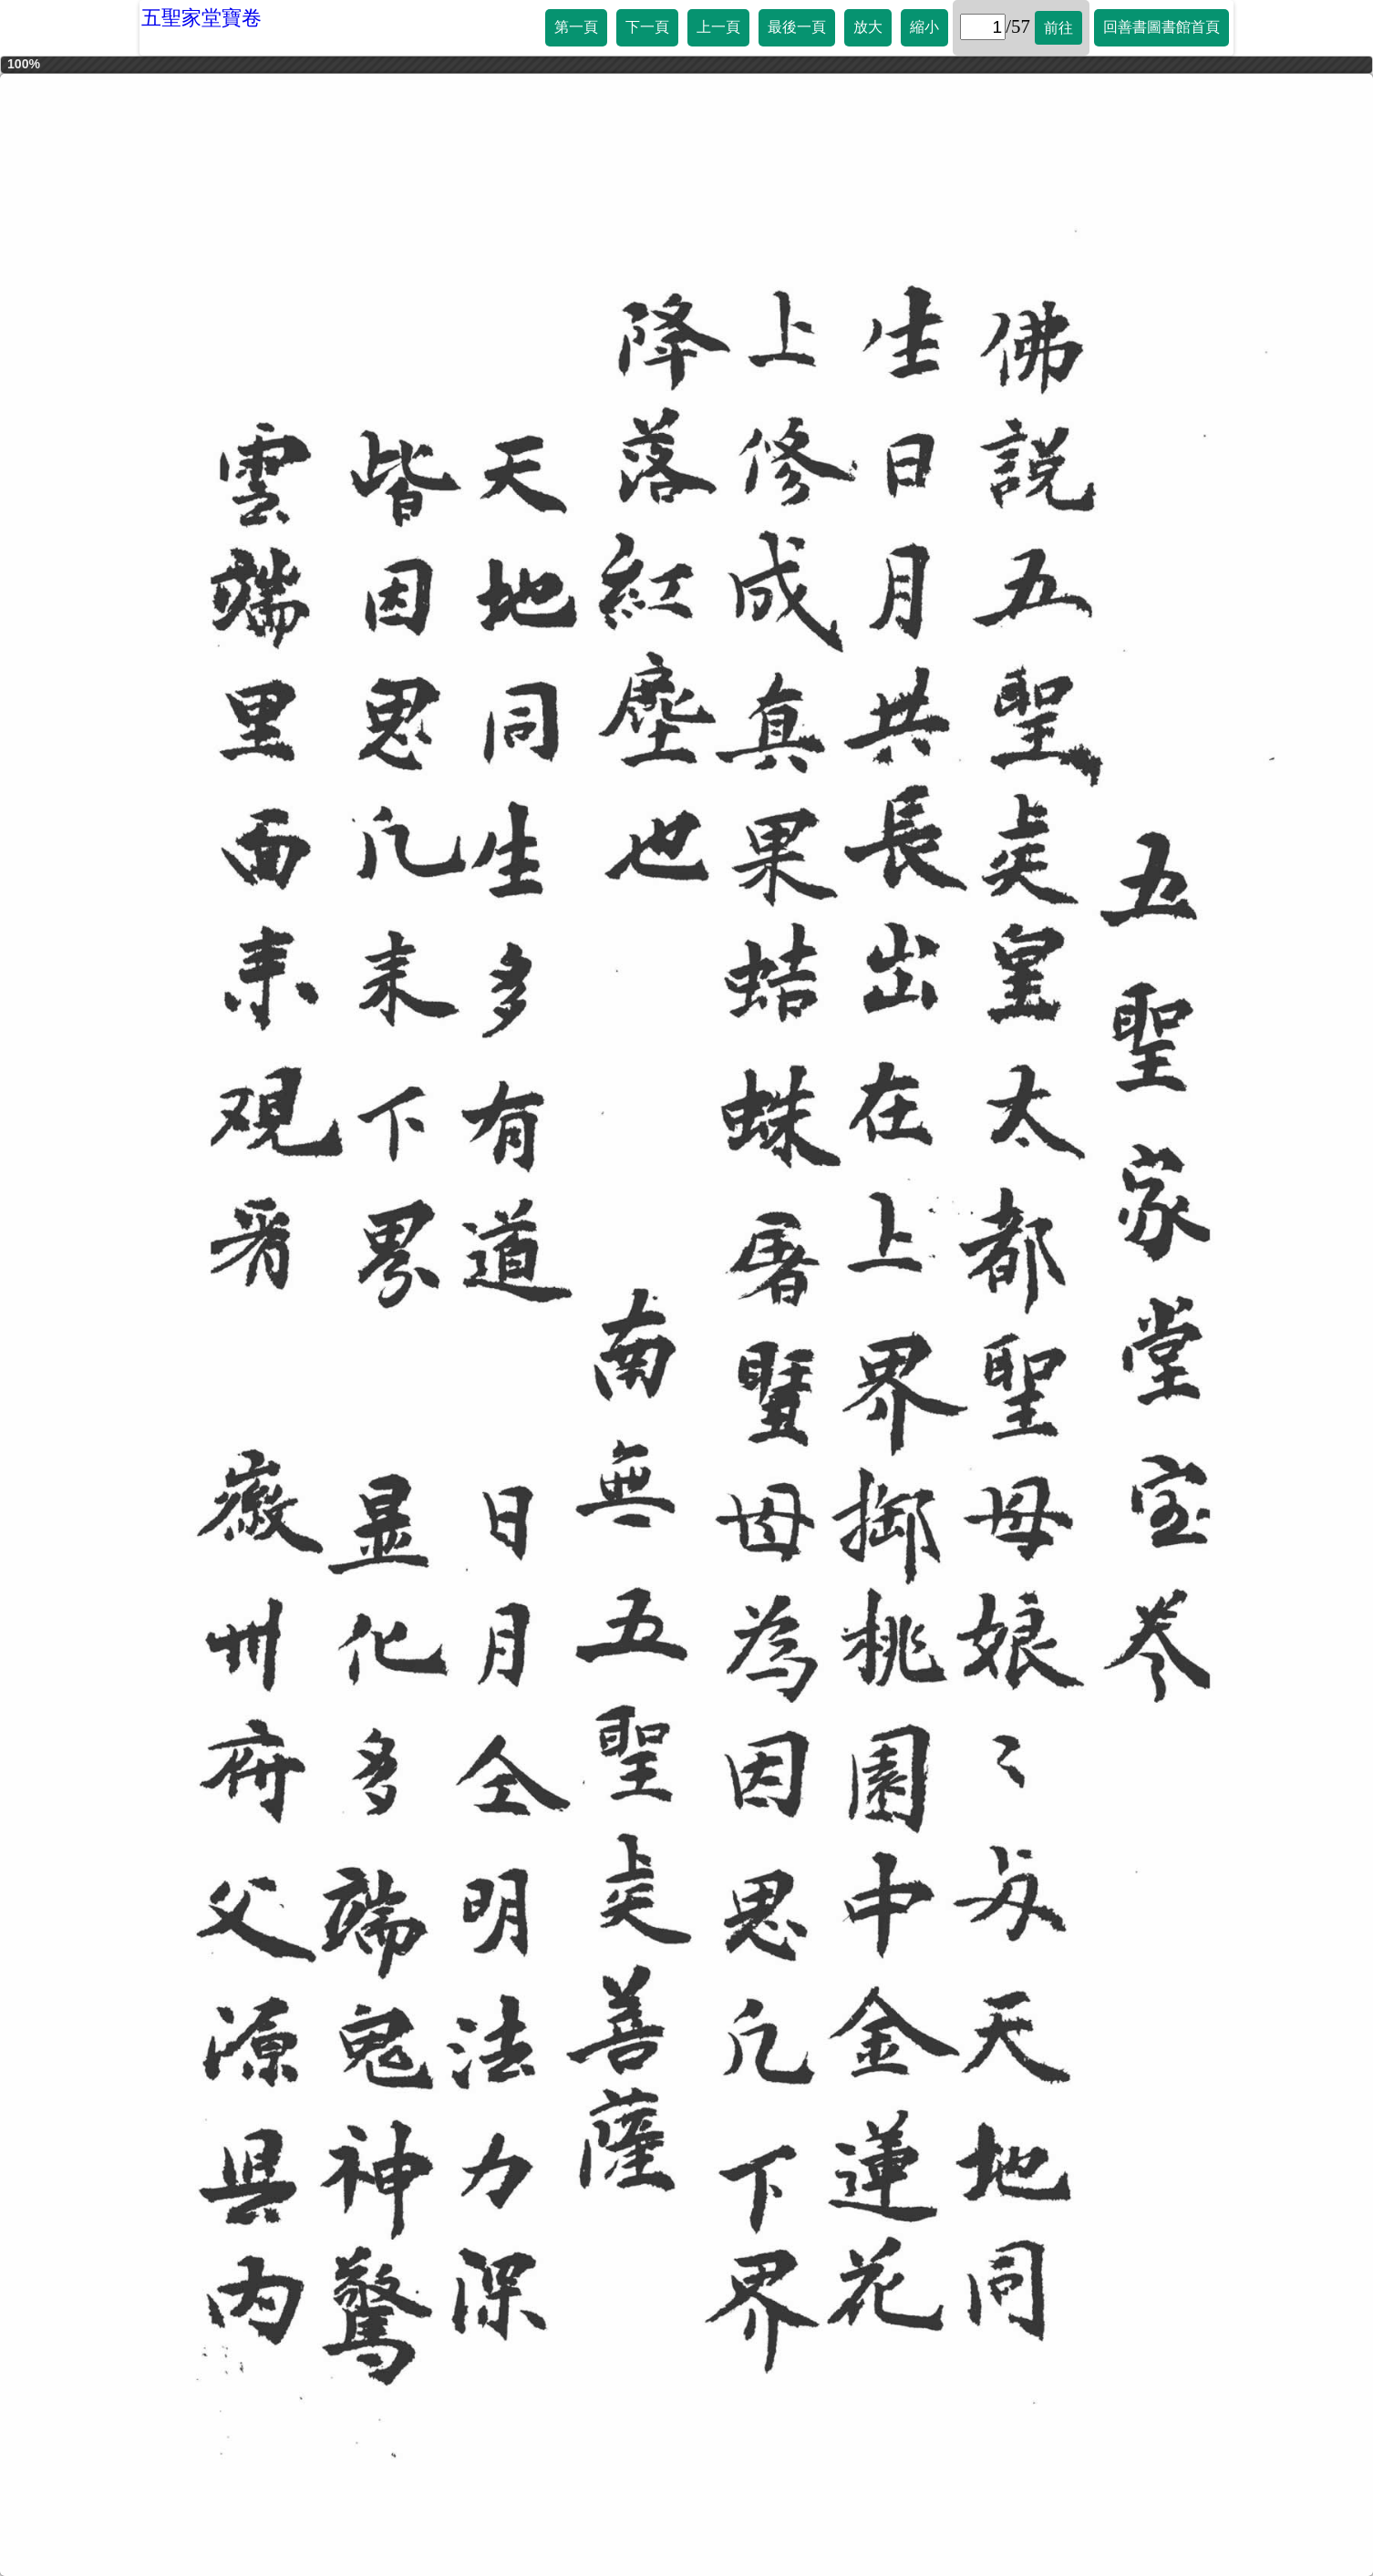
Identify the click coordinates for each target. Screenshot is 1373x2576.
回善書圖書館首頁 (1161, 27)
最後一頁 (797, 27)
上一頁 (718, 27)
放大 (868, 27)
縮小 (924, 27)
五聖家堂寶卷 (201, 17)
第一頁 (576, 27)
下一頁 (647, 27)
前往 (1058, 28)
